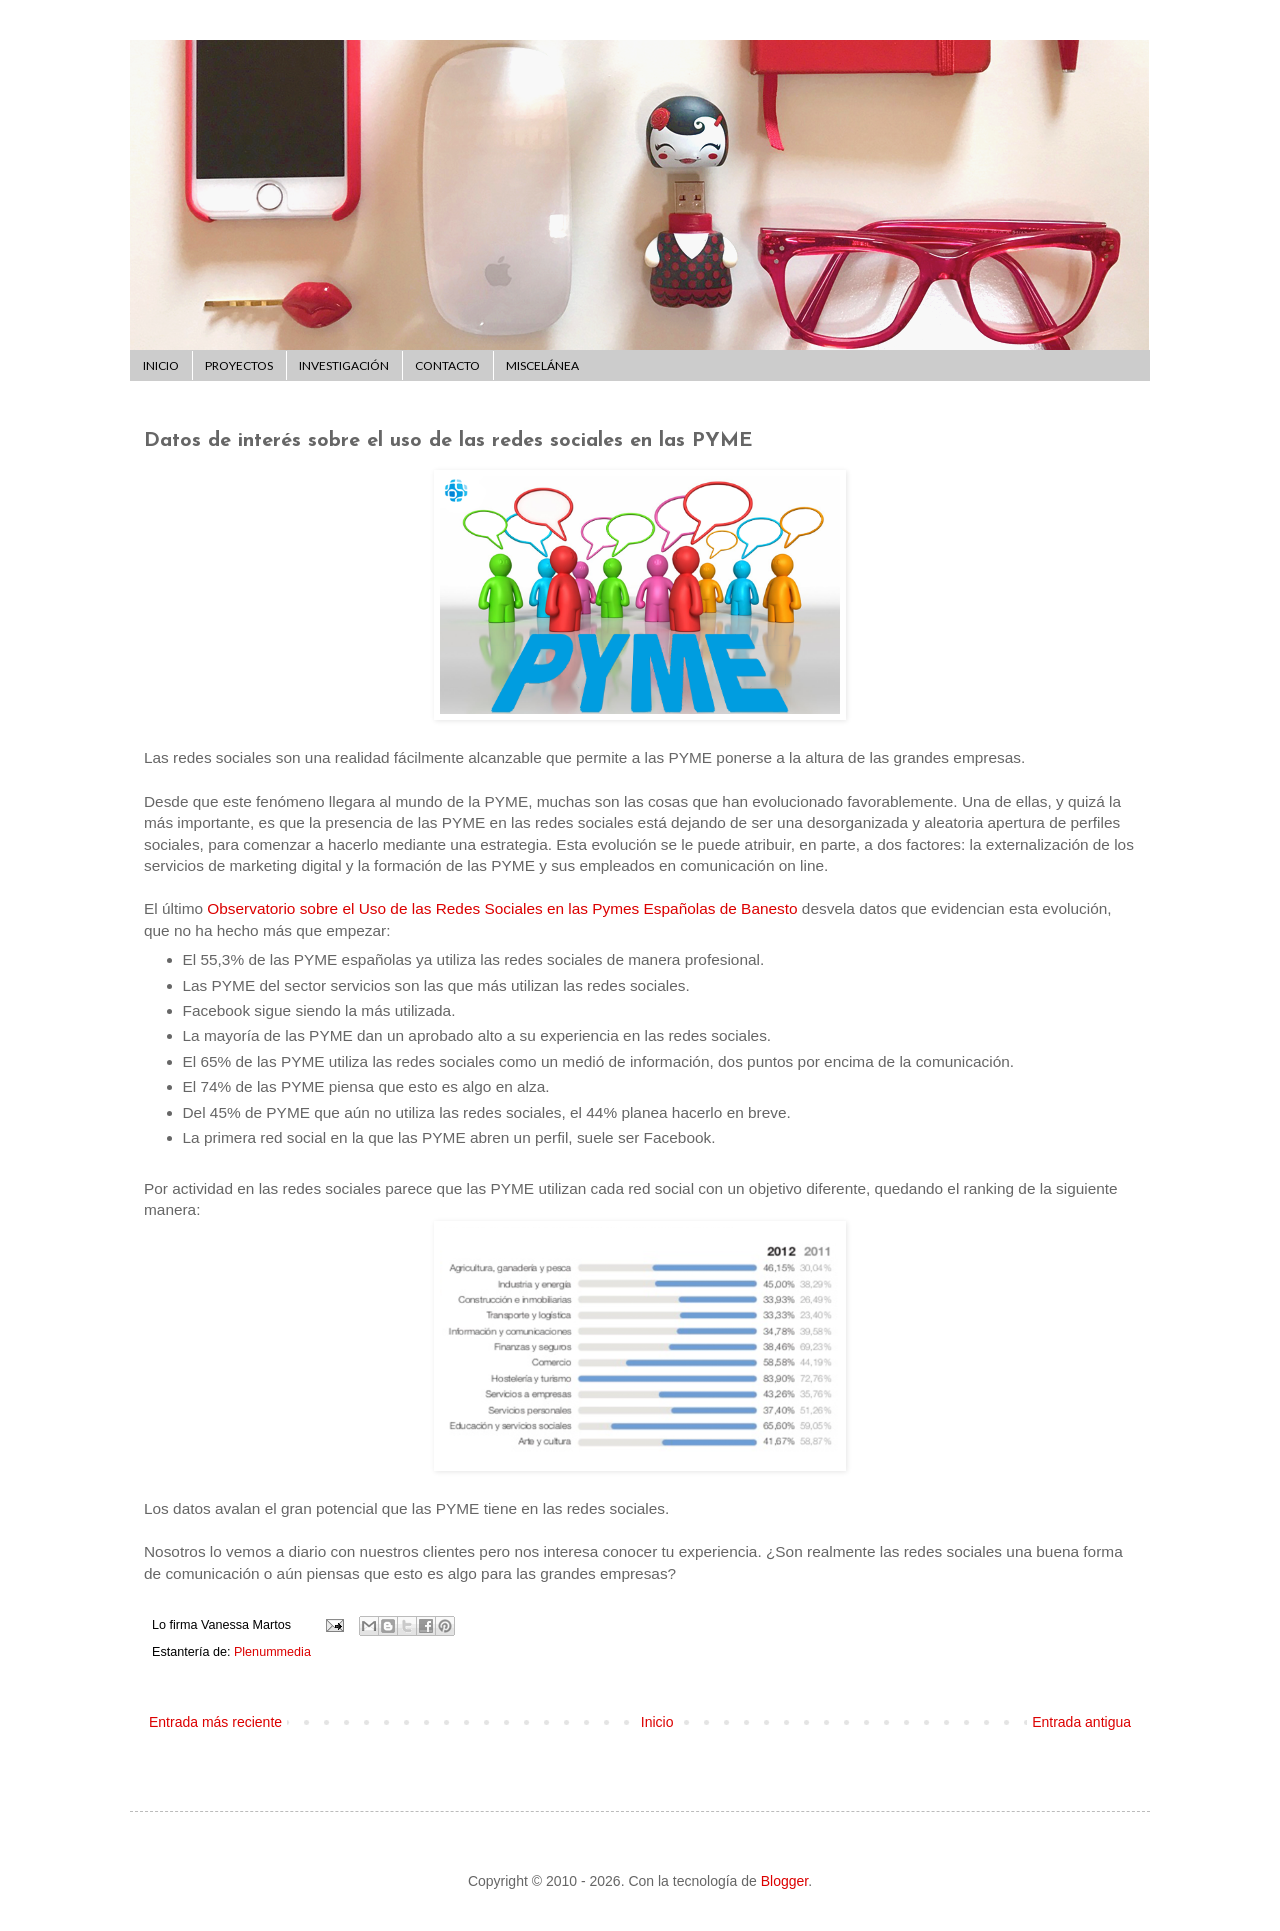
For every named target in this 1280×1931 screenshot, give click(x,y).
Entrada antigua (1081, 1722)
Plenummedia (272, 1652)
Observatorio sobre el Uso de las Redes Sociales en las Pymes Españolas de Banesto (502, 908)
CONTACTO (447, 365)
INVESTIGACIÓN (344, 365)
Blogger (784, 1881)
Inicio (657, 1722)
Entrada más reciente (215, 1722)
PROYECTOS (239, 365)
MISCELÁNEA (542, 365)
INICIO (161, 365)
